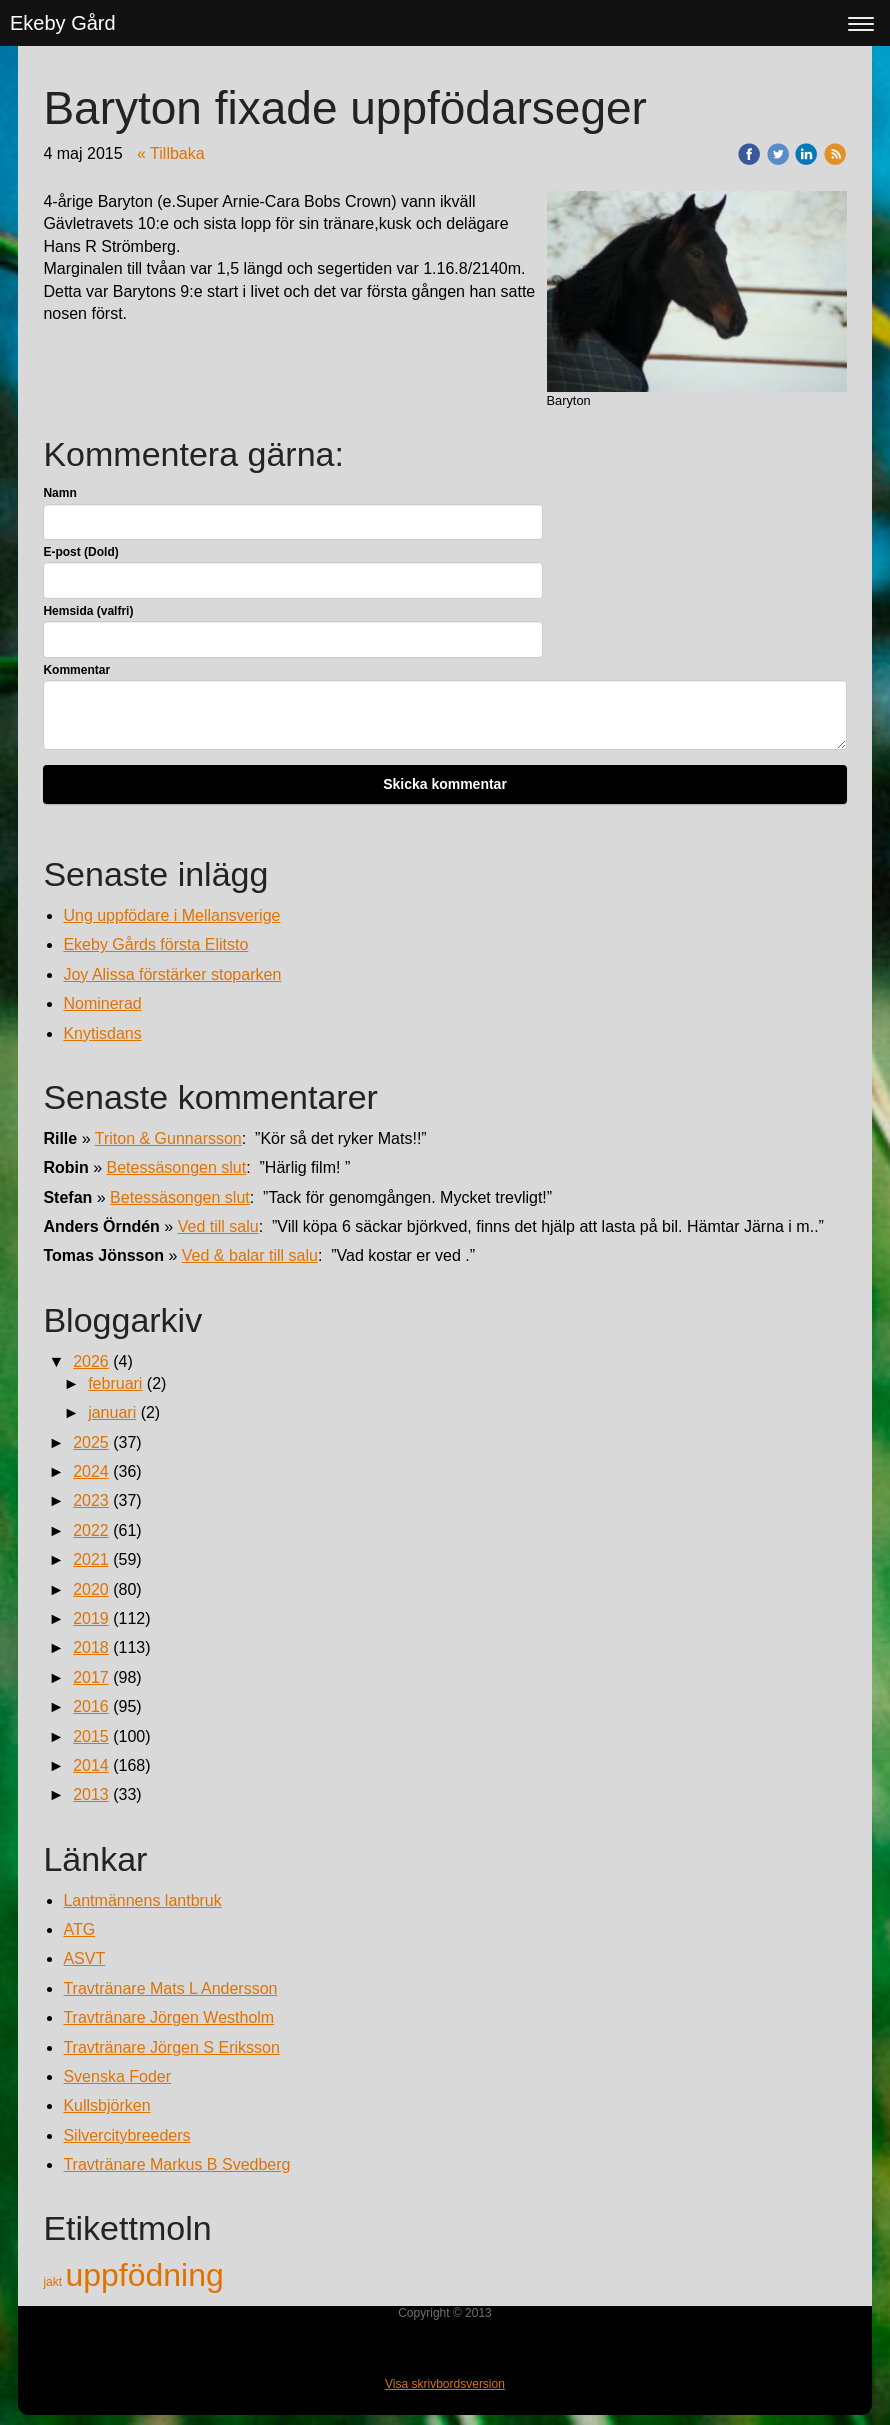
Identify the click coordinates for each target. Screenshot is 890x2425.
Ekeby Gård (63, 23)
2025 (91, 1442)
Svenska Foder (117, 2076)
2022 (91, 1530)
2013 (91, 1794)
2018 (91, 1647)
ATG (79, 1929)
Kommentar (76, 670)
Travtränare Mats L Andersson (170, 1988)
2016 (91, 1706)
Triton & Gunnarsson (168, 1138)
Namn (59, 493)
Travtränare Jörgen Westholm (168, 2017)
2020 (91, 1589)
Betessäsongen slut (177, 1167)
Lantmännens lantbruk (142, 1900)
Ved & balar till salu (250, 1255)
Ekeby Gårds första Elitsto (155, 944)
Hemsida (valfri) (88, 611)
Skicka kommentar (445, 784)
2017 (91, 1677)
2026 (91, 1361)
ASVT (84, 1958)
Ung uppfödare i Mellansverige (171, 915)
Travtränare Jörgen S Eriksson (171, 2047)
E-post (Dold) (80, 552)
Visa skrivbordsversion (445, 2384)
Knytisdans (102, 1033)
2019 (91, 1618)
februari (115, 1383)
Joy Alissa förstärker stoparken (172, 974)
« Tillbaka (171, 153)
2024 (91, 1471)
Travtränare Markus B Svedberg (176, 2164)
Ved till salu (218, 1226)
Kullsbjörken (106, 2105)
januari (112, 1412)
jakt (54, 2282)
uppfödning (144, 2275)
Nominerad (102, 1003)
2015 (91, 1736)
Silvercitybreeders (126, 2135)
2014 (91, 1765)
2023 (91, 1500)
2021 (91, 1559)
